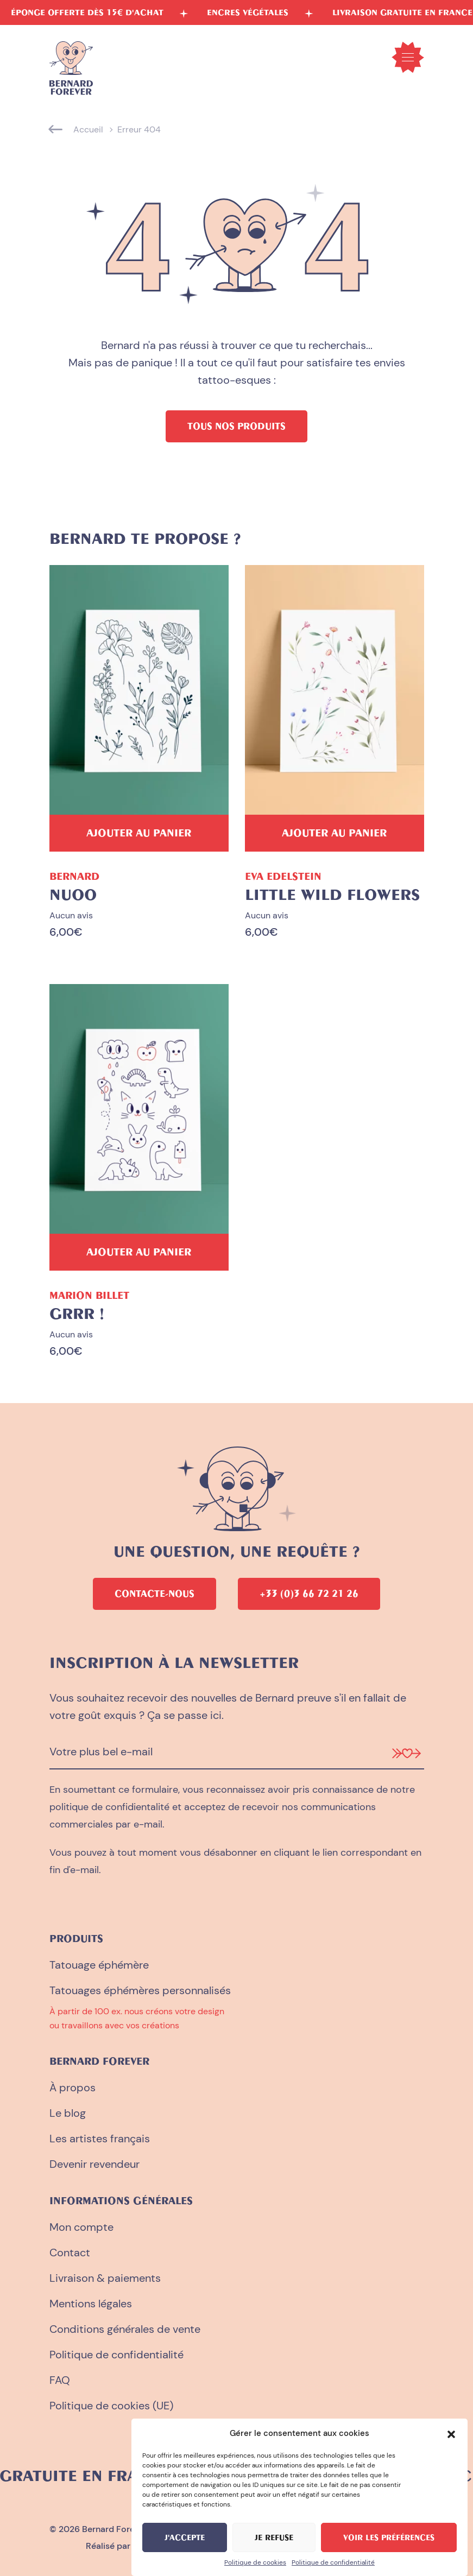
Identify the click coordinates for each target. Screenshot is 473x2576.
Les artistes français (99, 2138)
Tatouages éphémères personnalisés (140, 1990)
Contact (69, 2252)
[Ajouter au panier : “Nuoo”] (139, 833)
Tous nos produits (236, 426)
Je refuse (274, 2537)
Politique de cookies (255, 2562)
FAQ (59, 2380)
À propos (72, 2087)
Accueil (88, 129)
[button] (451, 2433)
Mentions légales (90, 2303)
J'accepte (185, 2537)
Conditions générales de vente (124, 2329)
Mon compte (81, 2227)
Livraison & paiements (105, 2278)
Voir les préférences (388, 2537)
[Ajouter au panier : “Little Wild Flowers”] (334, 833)
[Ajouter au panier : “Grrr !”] (139, 1252)
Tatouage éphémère (99, 1965)
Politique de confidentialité (333, 2562)
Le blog (67, 2113)
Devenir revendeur (94, 2164)
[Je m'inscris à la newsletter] (406, 1752)
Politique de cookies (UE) (111, 2406)
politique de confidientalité (109, 1807)
